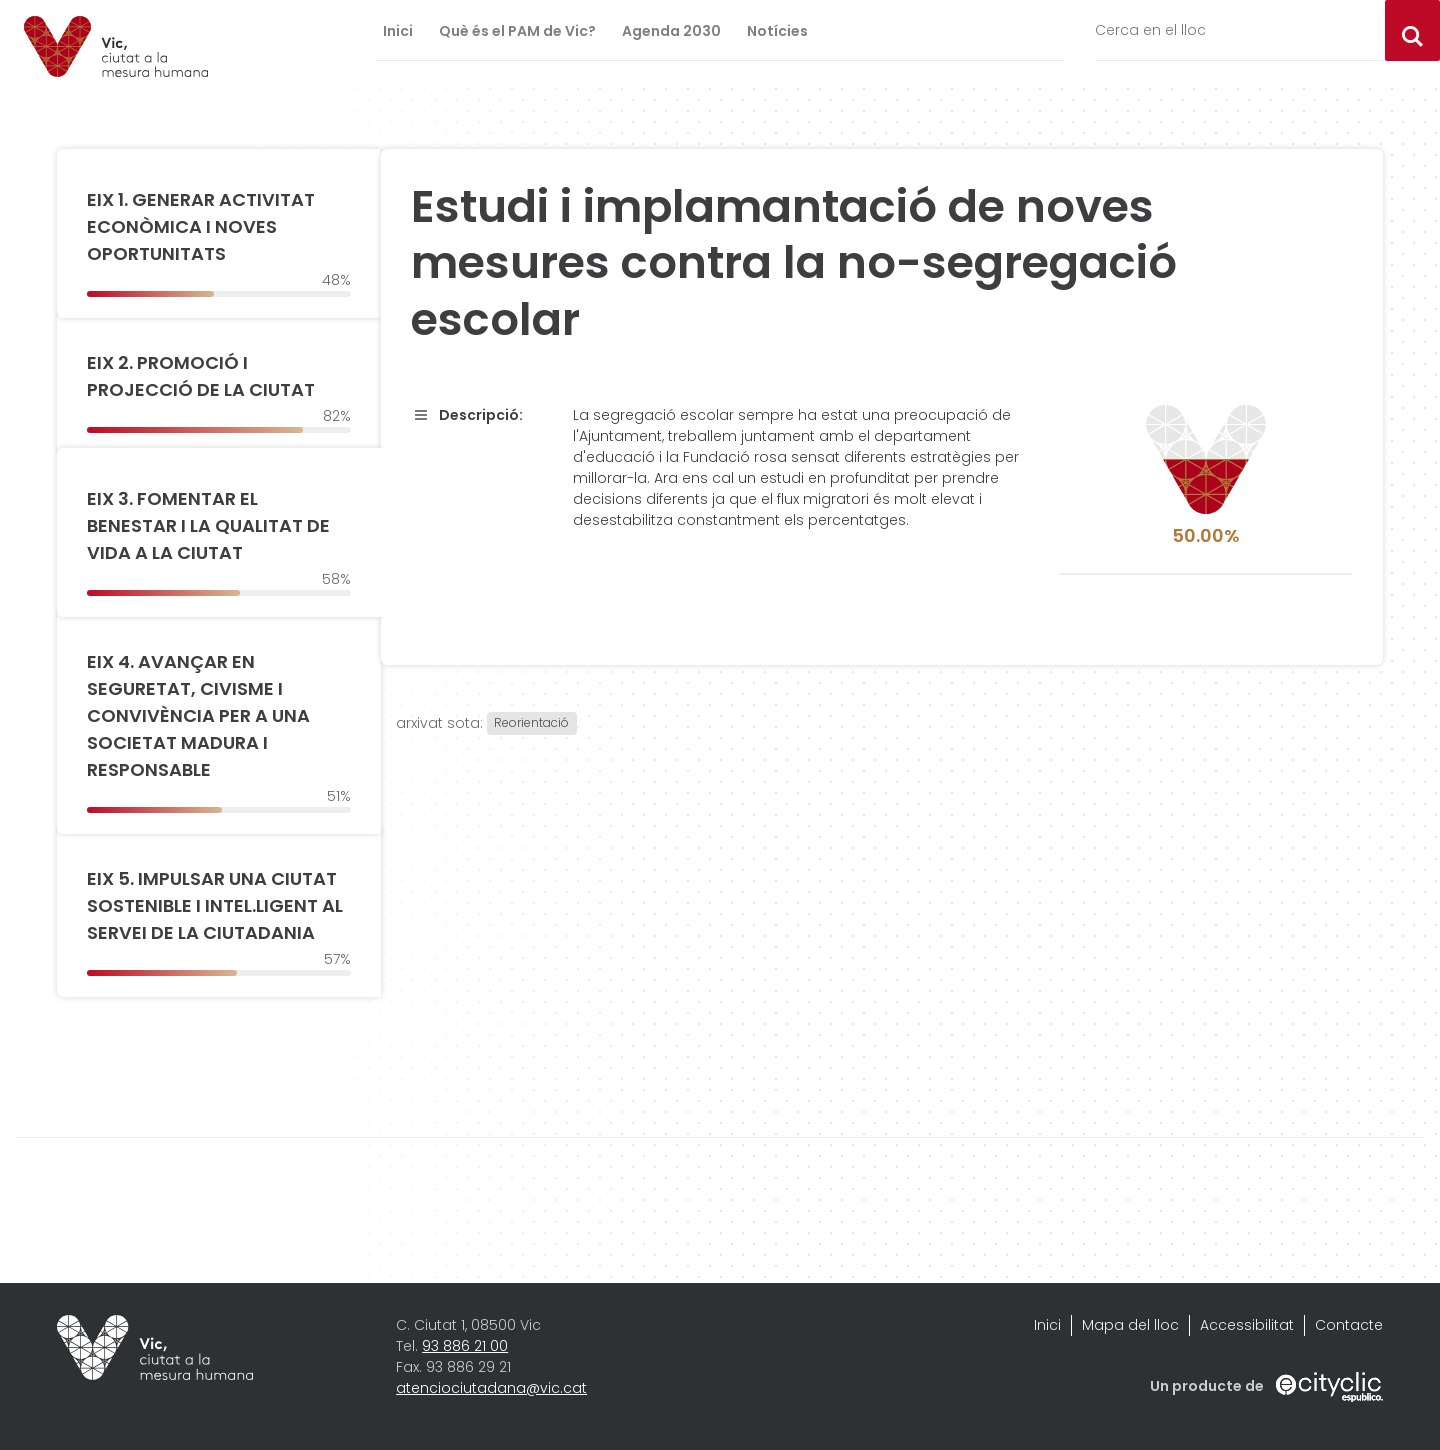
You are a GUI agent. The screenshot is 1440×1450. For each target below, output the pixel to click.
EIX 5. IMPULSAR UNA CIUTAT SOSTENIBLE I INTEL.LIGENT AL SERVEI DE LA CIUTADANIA (215, 905)
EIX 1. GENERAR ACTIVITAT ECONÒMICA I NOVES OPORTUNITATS (201, 226)
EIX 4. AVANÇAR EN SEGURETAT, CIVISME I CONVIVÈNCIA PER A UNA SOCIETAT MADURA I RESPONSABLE (198, 715)
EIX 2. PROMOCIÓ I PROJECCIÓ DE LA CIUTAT (201, 376)
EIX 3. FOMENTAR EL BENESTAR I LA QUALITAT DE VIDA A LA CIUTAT (208, 525)
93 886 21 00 (465, 1346)
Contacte (1349, 1325)
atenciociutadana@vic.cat (491, 1388)
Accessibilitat (1247, 1325)
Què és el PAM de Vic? (517, 31)
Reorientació (531, 723)
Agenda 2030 (671, 31)
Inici (398, 31)
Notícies (777, 31)
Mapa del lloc (1130, 1325)
